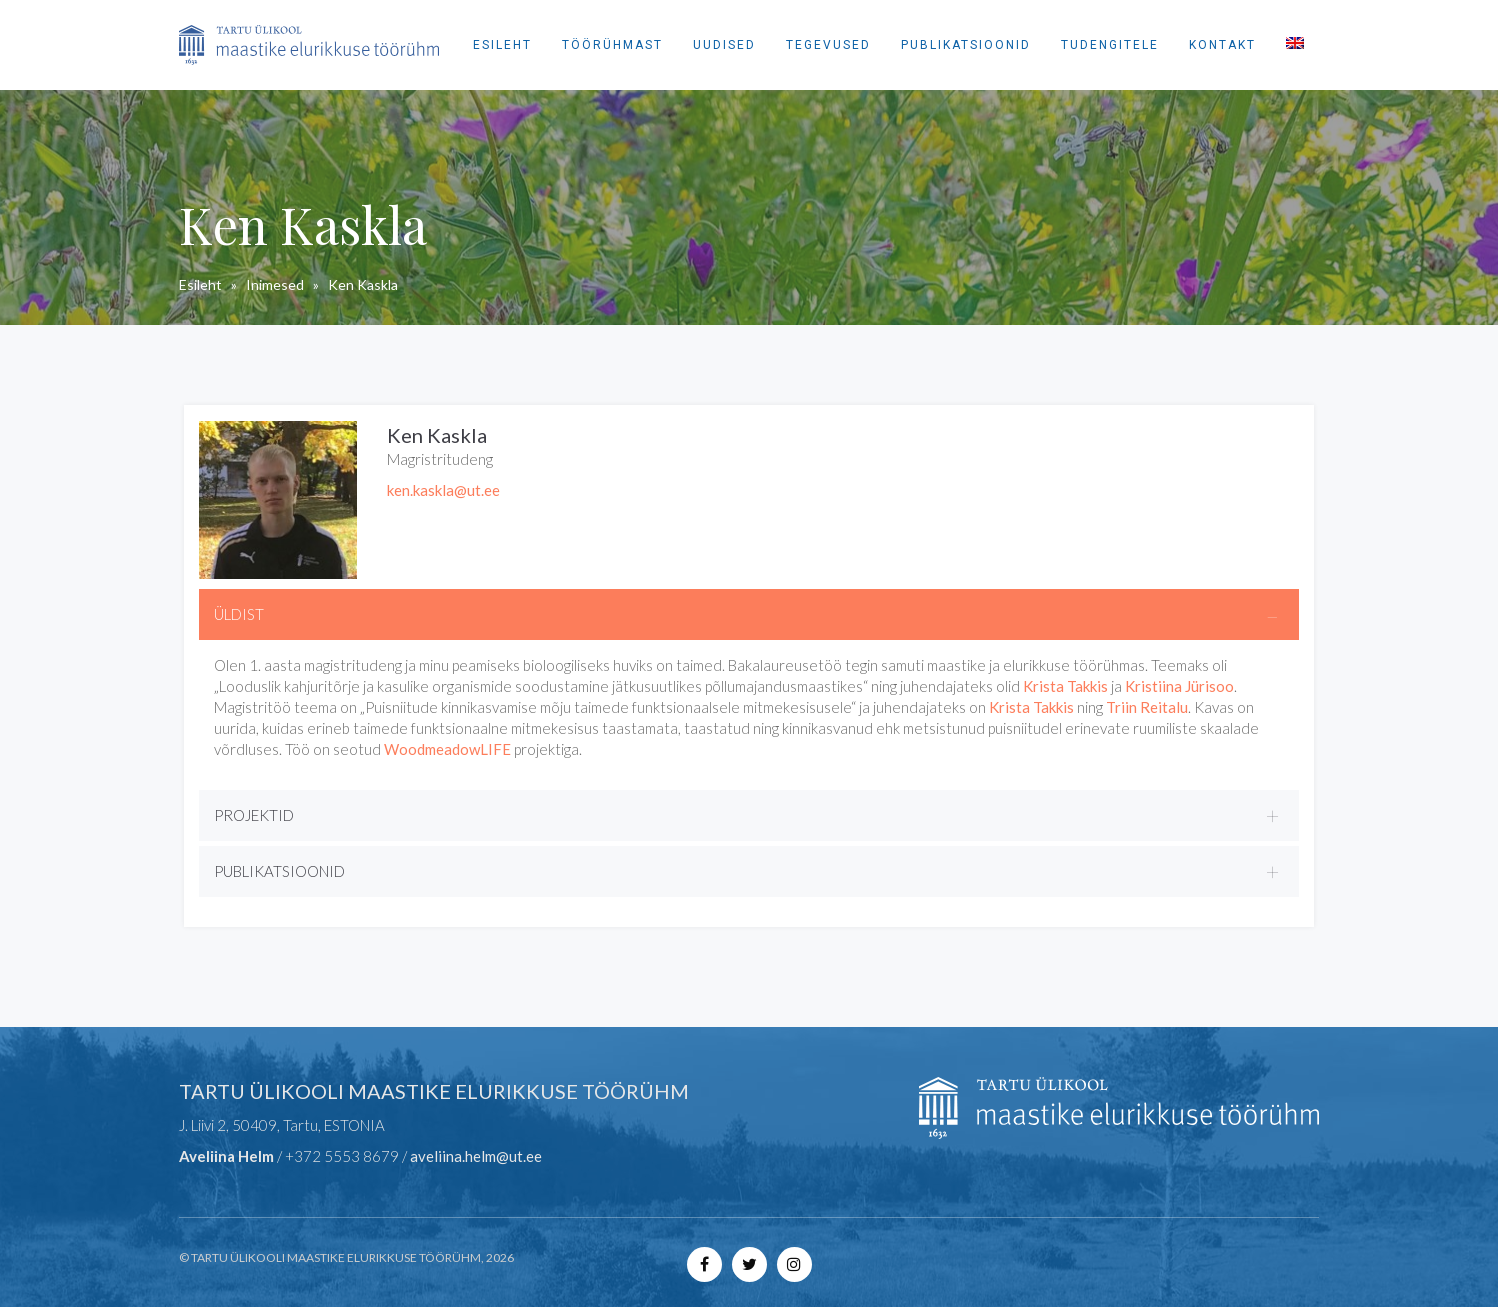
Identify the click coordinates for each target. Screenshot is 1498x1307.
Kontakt (1222, 45)
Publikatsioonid (966, 45)
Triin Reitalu (1147, 707)
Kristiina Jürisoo (1179, 686)
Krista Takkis (1065, 686)
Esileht (502, 45)
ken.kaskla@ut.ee (443, 490)
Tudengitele (1110, 45)
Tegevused (828, 45)
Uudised (724, 45)
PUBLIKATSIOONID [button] (279, 871)
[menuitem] (1295, 45)
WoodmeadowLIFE (447, 749)
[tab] (749, 614)
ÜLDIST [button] (239, 614)
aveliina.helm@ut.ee (476, 1156)
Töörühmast (612, 45)
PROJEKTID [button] (254, 815)
